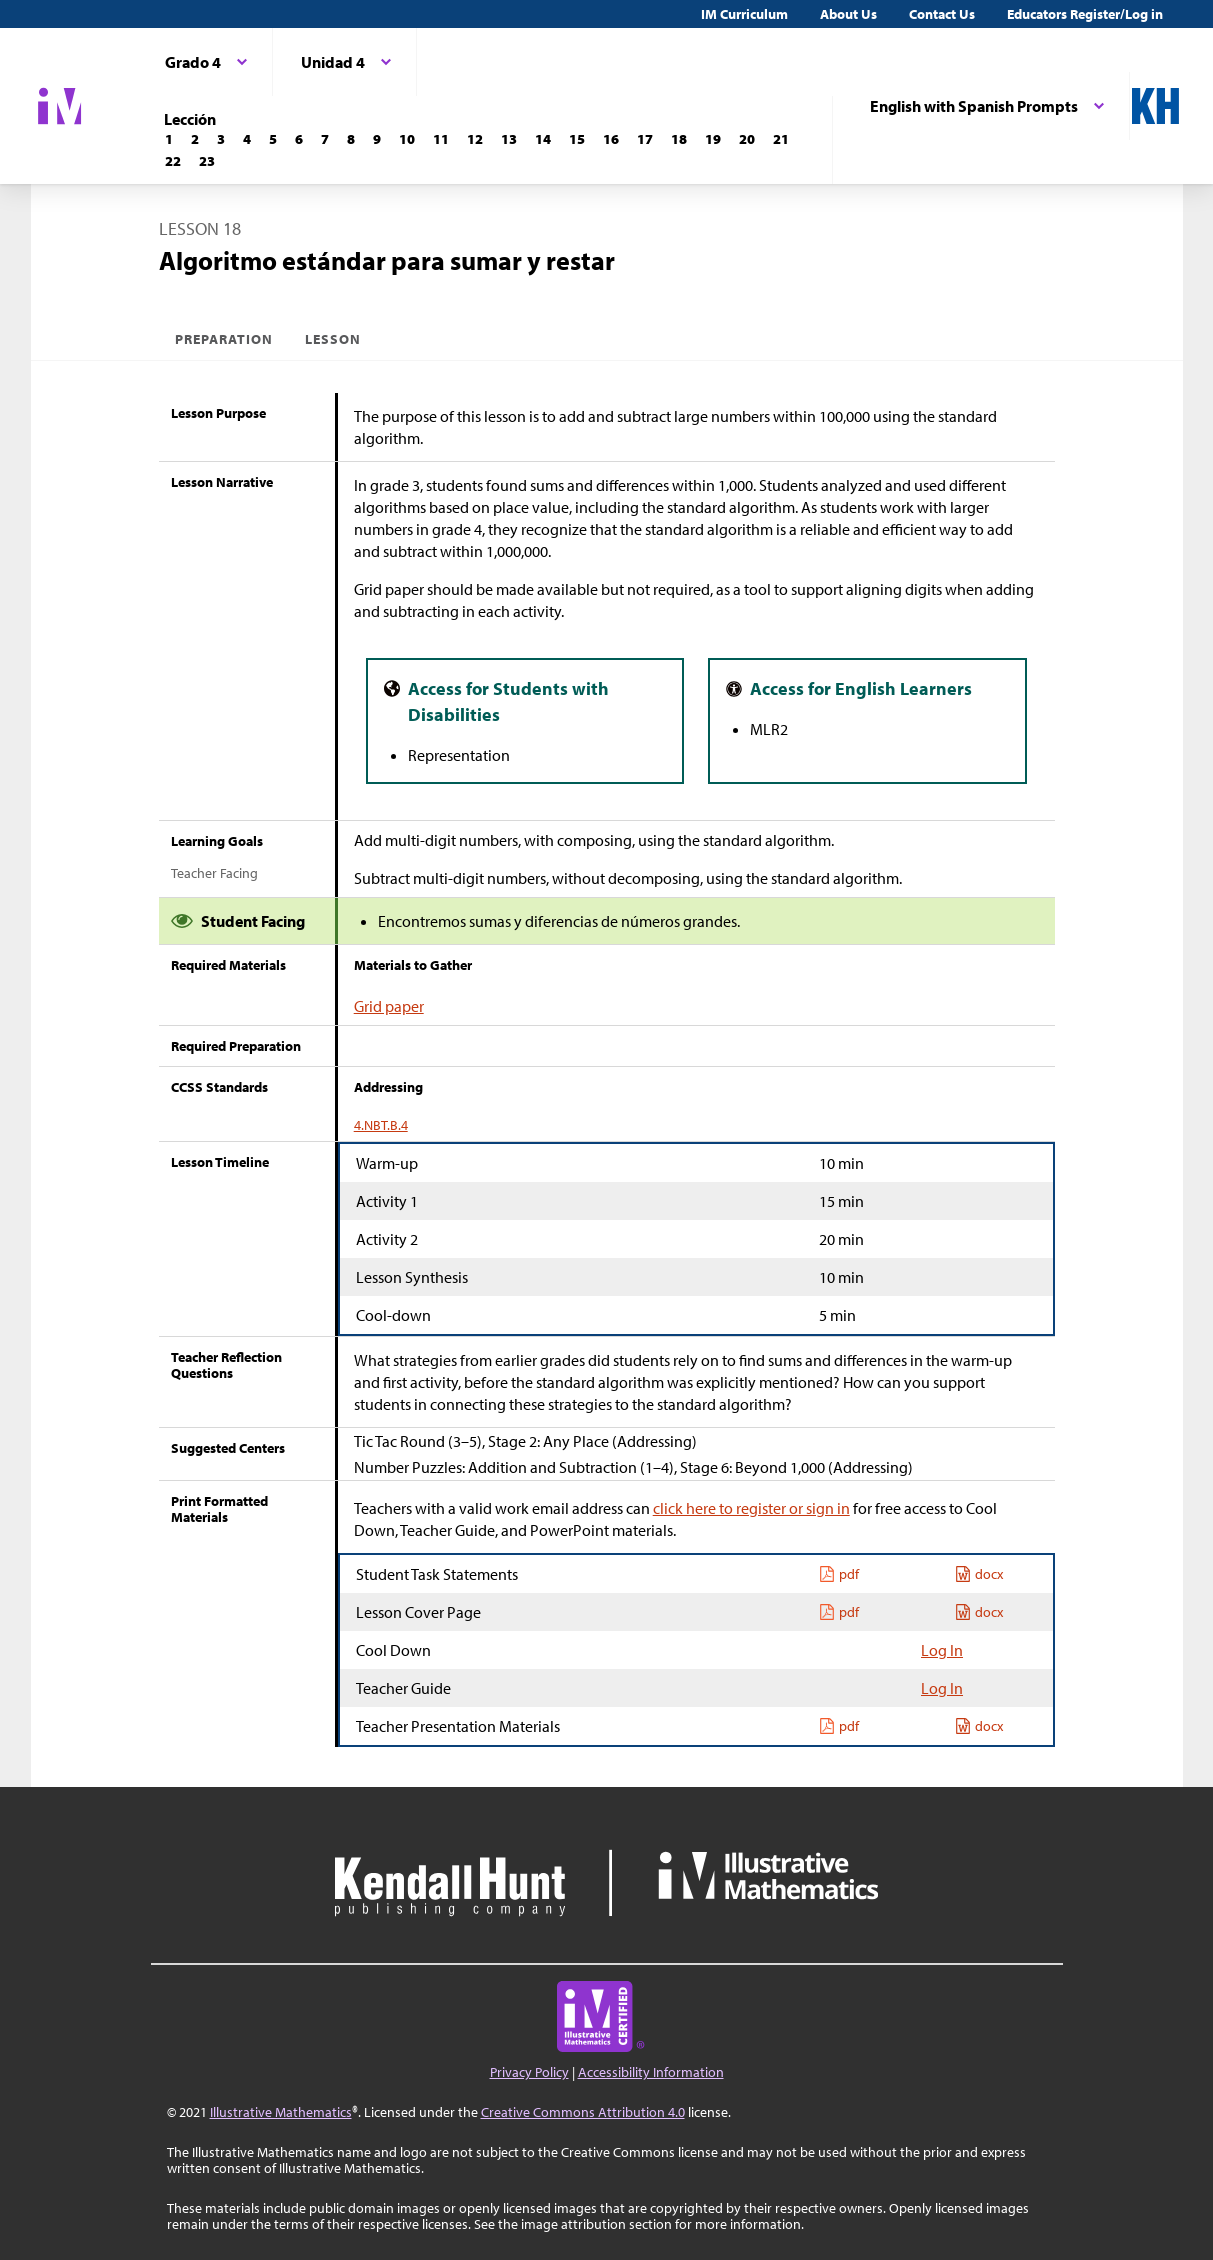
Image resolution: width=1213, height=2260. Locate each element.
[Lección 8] (351, 139)
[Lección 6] (299, 139)
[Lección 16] (611, 139)
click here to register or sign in (751, 1508)
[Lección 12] (475, 139)
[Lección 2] (195, 139)
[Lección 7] (325, 139)
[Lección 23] (207, 161)
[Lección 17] (645, 139)
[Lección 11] (441, 139)
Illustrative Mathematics (281, 2112)
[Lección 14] (543, 139)
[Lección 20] (747, 139)
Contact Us (942, 14)
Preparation (224, 339)
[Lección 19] (713, 139)
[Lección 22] (173, 161)
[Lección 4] (247, 139)
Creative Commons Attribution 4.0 (583, 2112)
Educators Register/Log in (1085, 14)
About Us (848, 14)
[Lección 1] (169, 139)
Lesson (333, 339)
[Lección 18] (679, 139)
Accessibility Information (651, 2072)
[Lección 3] (221, 139)
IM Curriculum (744, 14)
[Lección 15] (577, 139)
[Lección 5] (273, 139)
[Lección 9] (377, 139)
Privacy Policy (529, 2072)
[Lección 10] (407, 139)
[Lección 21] (781, 139)
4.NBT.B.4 (381, 1125)
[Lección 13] (509, 139)
